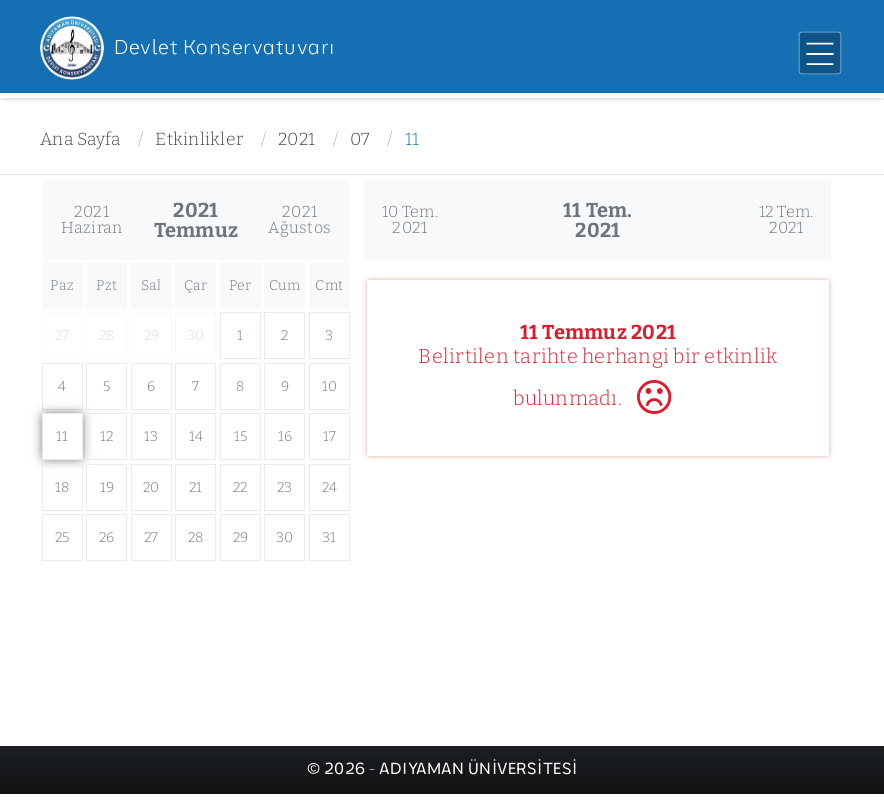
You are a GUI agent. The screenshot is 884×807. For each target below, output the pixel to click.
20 (151, 487)
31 (329, 537)
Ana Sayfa (80, 139)
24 (330, 487)
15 (241, 436)
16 (285, 436)
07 (360, 139)
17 (330, 436)
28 (196, 537)
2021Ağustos (299, 219)
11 (412, 139)
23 (285, 487)
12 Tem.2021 (786, 219)
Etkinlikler (199, 139)
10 (330, 386)
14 (196, 436)
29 (241, 537)
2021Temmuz (196, 220)
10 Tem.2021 (410, 219)
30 (285, 537)
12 (107, 436)
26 (107, 537)
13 (151, 436)
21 (196, 487)
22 (240, 487)
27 (151, 537)
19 (107, 487)
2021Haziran (92, 219)
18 (62, 487)
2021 (296, 139)
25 (62, 537)
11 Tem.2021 (598, 220)
